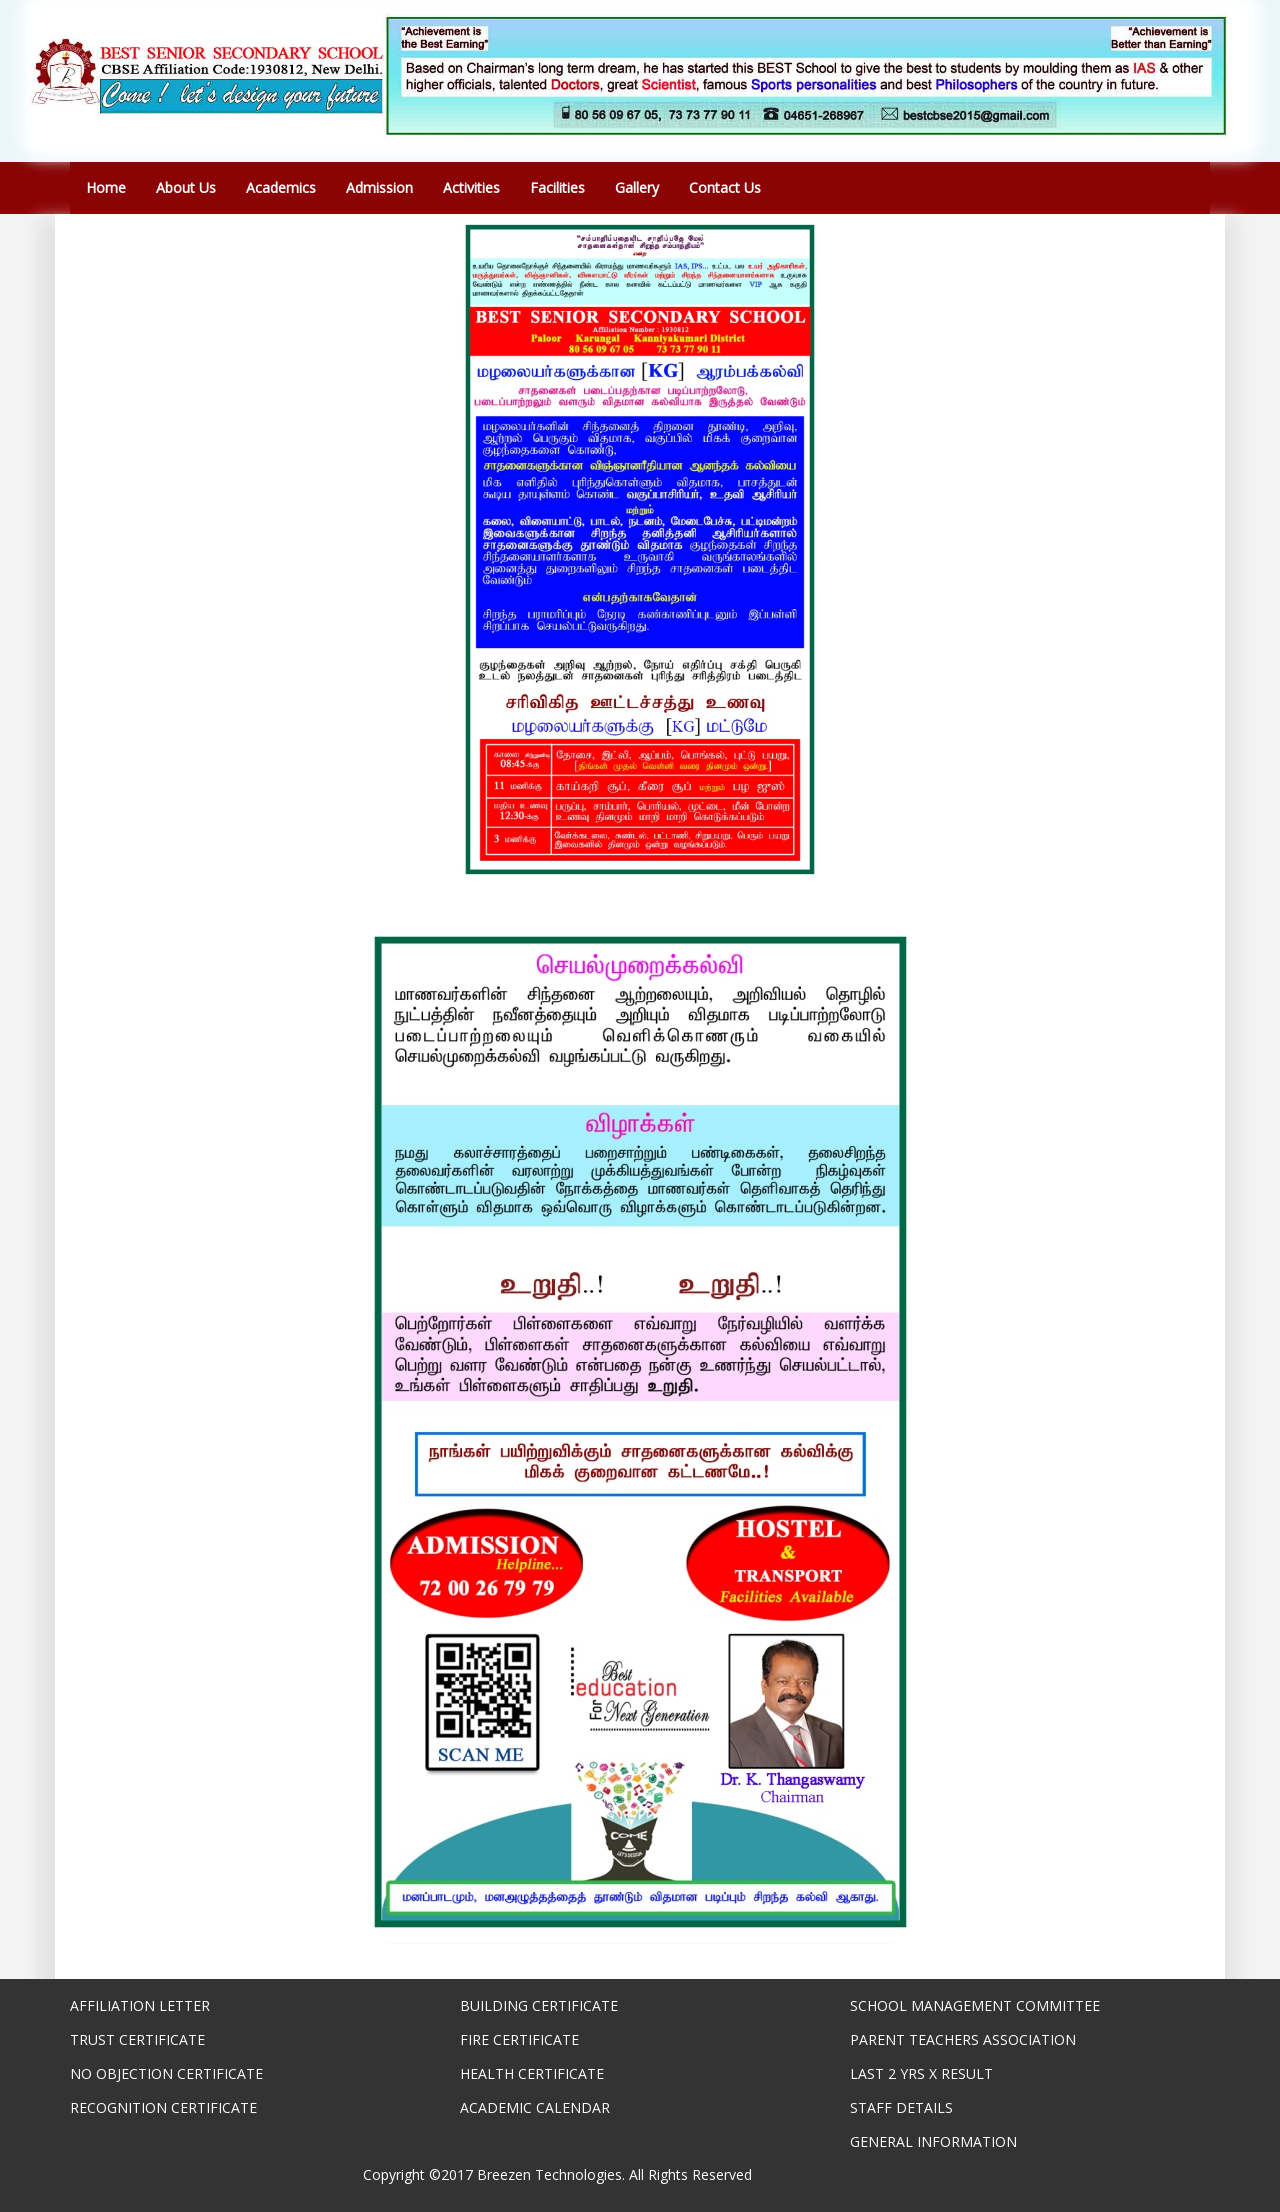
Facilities (557, 187)
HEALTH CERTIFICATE (532, 2073)
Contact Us (725, 187)
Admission (379, 187)
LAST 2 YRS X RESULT (921, 2073)
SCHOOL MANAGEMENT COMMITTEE (975, 2005)
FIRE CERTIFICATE (519, 2039)
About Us (186, 187)
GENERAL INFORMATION (933, 2141)
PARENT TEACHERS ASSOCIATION (963, 2039)
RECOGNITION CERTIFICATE (163, 2107)
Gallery (637, 187)
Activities (471, 187)
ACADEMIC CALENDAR (535, 2107)
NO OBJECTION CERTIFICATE (166, 2073)
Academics (281, 187)
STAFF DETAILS (901, 2107)
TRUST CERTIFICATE (137, 2039)
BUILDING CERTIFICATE (539, 2005)
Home (106, 187)
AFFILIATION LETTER (140, 2005)
